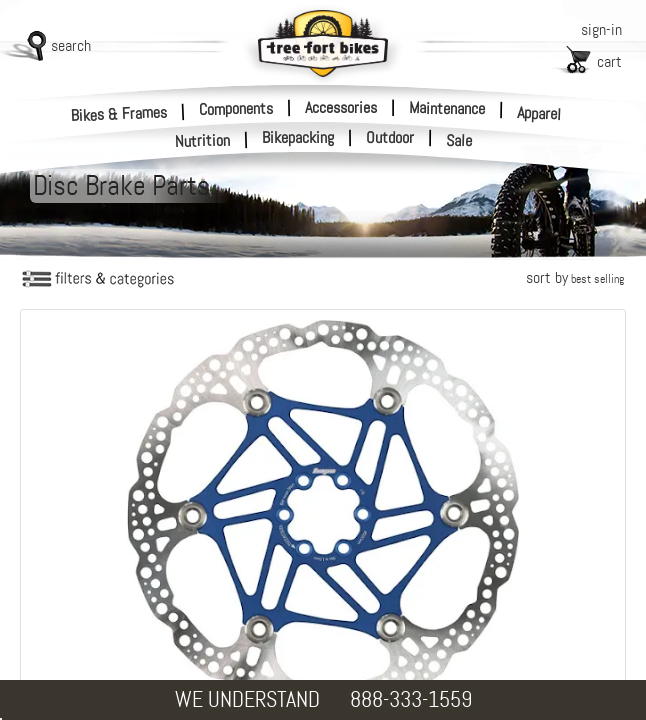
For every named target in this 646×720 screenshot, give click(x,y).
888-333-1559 (411, 699)
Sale (459, 141)
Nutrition (203, 140)
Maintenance (447, 108)
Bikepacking (298, 138)
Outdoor (390, 138)
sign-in (601, 29)
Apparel (539, 113)
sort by (575, 277)
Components (236, 108)
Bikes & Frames (119, 113)
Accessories (341, 107)
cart (609, 61)
